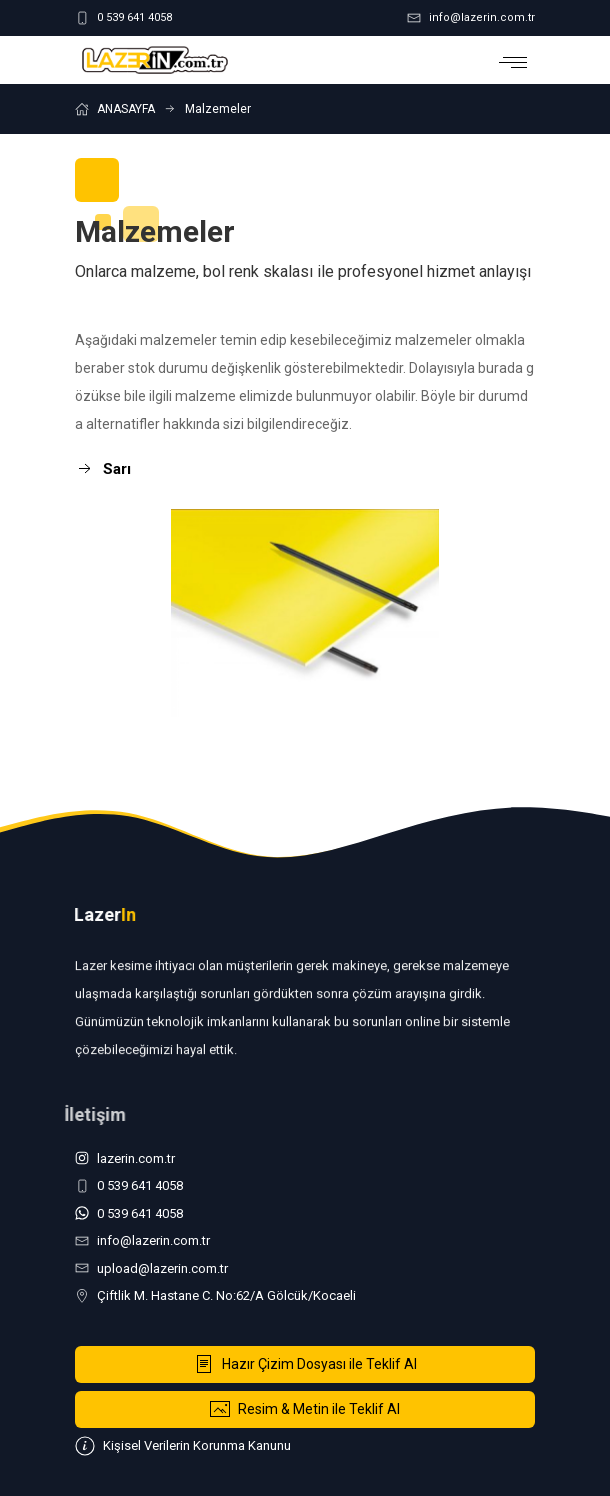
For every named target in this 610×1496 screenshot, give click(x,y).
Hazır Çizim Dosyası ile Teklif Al (305, 1364)
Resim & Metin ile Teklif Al (305, 1409)
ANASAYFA (126, 109)
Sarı (103, 469)
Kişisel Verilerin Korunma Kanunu (183, 1446)
